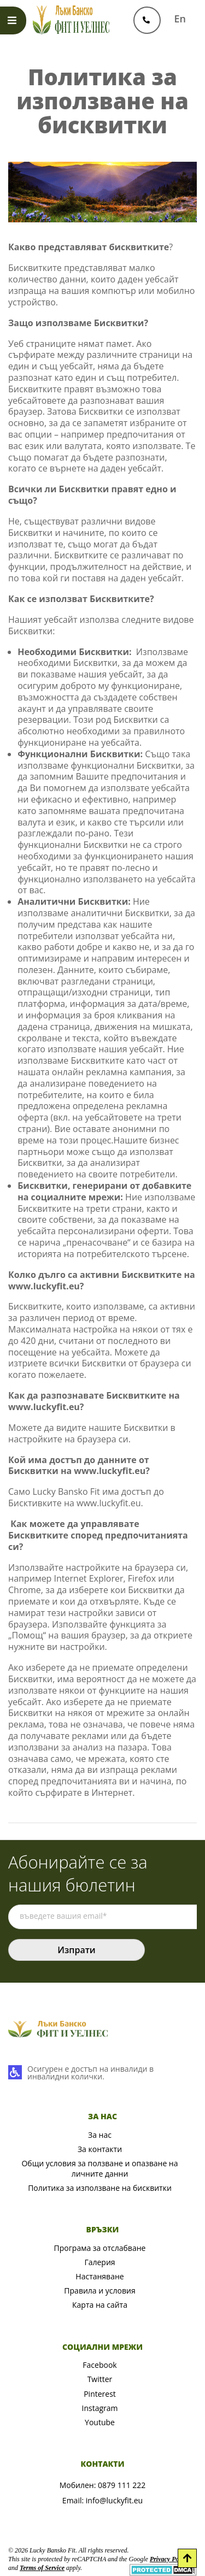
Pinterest (100, 2394)
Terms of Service (42, 2568)
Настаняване (99, 2276)
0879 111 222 (121, 2485)
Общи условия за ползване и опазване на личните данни (99, 2168)
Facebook (99, 2365)
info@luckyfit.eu (114, 2500)
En (180, 18)
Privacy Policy (169, 2559)
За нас (100, 2135)
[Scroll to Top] (187, 2558)
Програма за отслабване (100, 2248)
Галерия (99, 2262)
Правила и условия (99, 2290)
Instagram (99, 2408)
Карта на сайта (99, 2305)
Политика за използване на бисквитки (100, 2188)
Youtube (100, 2422)
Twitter (100, 2379)
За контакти (100, 2149)
